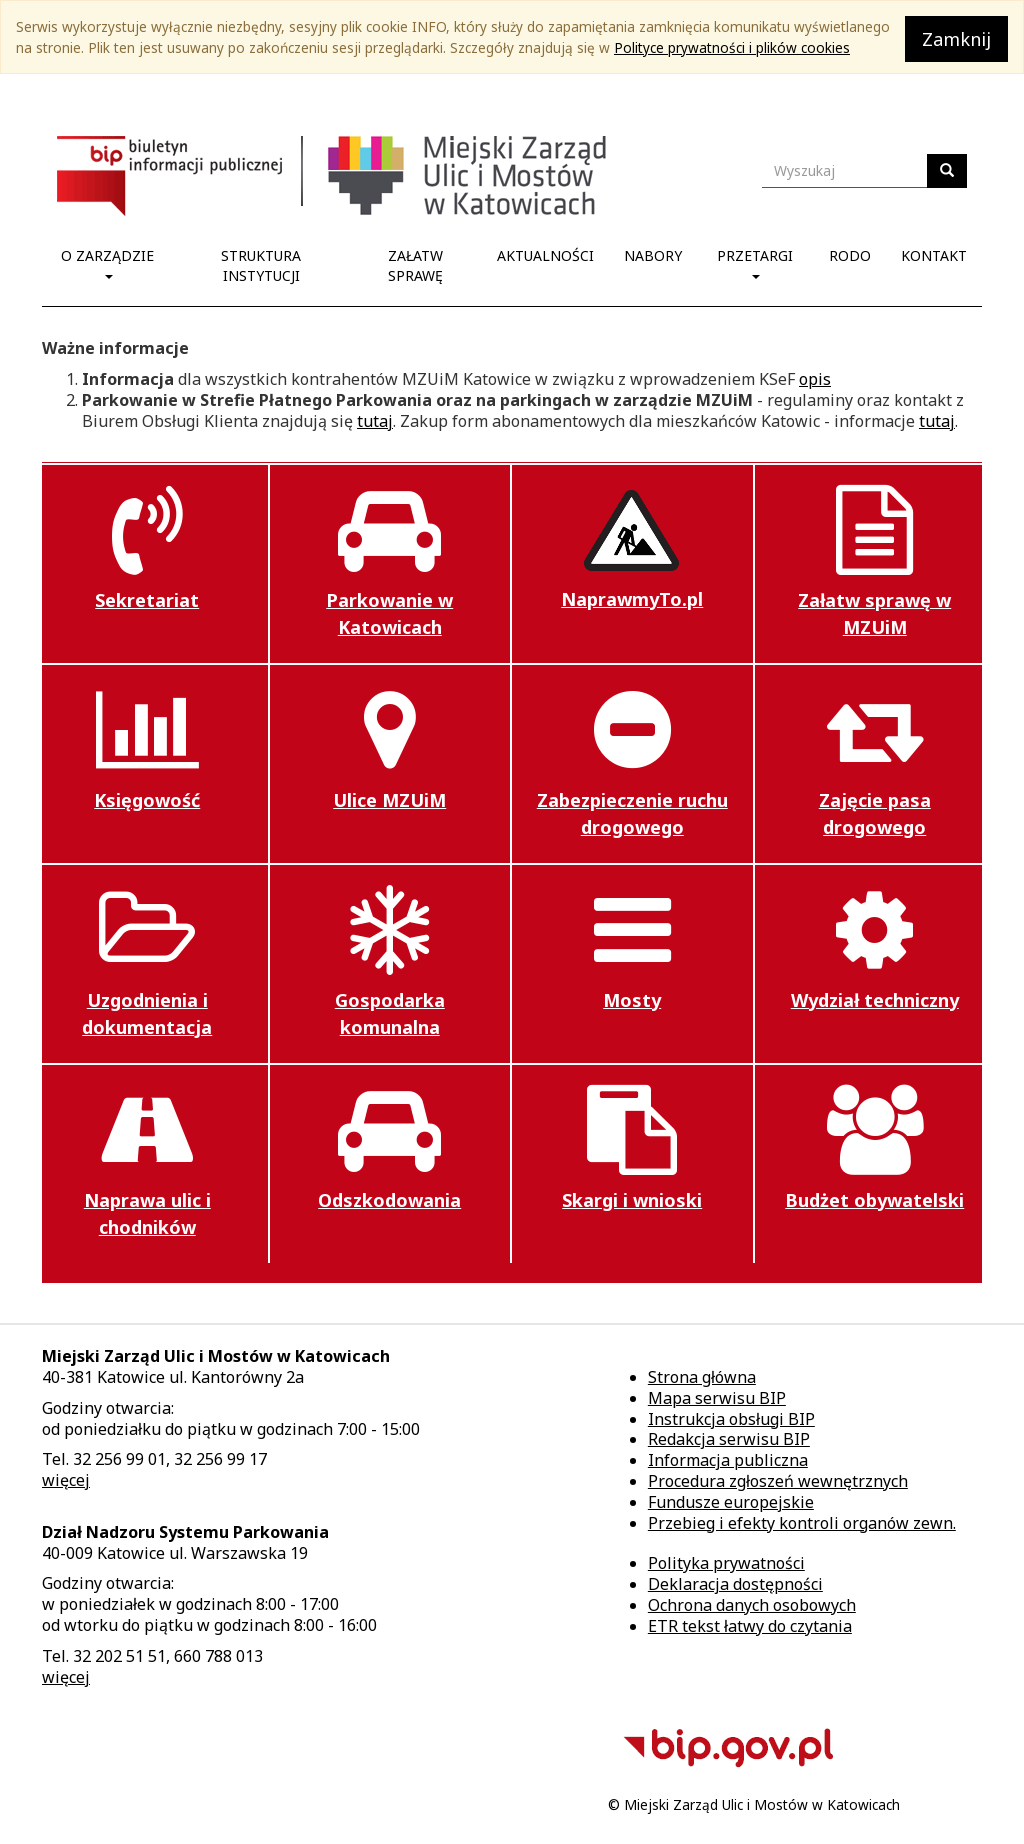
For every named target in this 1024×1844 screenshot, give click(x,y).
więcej (66, 1480)
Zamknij (956, 39)
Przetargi (755, 262)
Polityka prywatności (726, 1563)
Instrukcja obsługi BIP (731, 1419)
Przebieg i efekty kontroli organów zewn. (802, 1523)
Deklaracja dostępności (735, 1584)
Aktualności (545, 255)
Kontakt (934, 255)
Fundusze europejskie (731, 1502)
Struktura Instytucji (261, 265)
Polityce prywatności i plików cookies (732, 47)
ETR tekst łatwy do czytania (750, 1626)
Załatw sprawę (415, 265)
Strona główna (702, 1377)
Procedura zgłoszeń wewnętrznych (778, 1481)
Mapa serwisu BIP (717, 1398)
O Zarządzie (107, 262)
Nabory (653, 255)
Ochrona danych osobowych (752, 1605)
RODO (850, 255)
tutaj (375, 421)
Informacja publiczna (728, 1460)
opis (815, 379)
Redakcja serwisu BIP (729, 1439)
